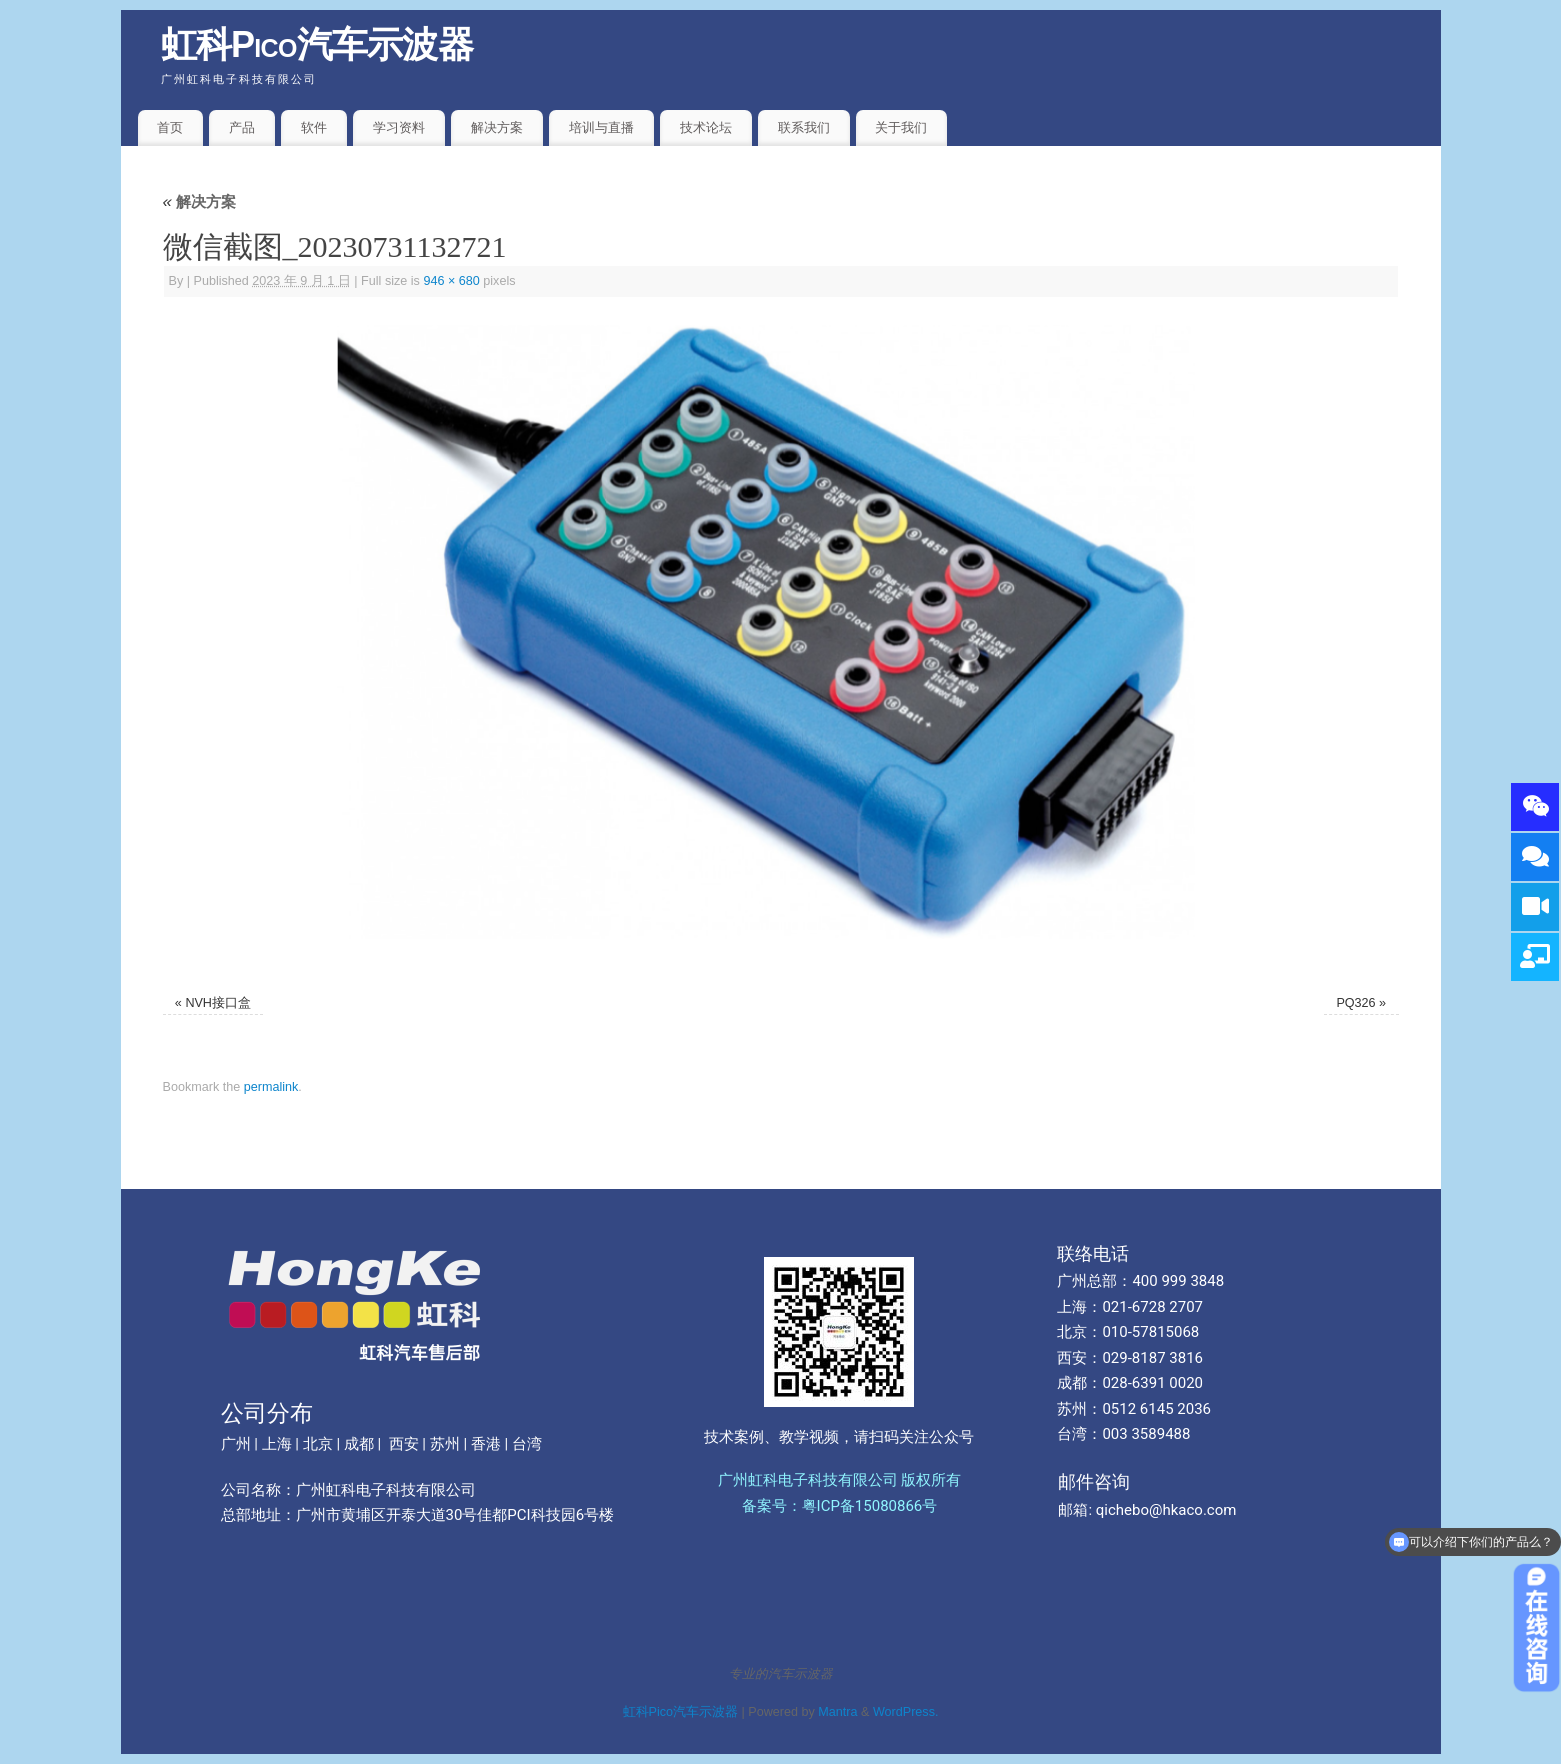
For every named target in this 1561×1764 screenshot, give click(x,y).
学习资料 (399, 127)
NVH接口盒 (218, 1003)
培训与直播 (601, 127)
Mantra (837, 1712)
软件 (314, 127)
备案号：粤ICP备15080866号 (840, 1506)
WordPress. (906, 1712)
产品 (242, 127)
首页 (170, 127)
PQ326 (1355, 1003)
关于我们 (901, 127)
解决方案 (497, 127)
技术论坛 (706, 127)
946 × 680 (451, 281)
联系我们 (804, 127)
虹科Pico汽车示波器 (317, 44)
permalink (271, 1087)
